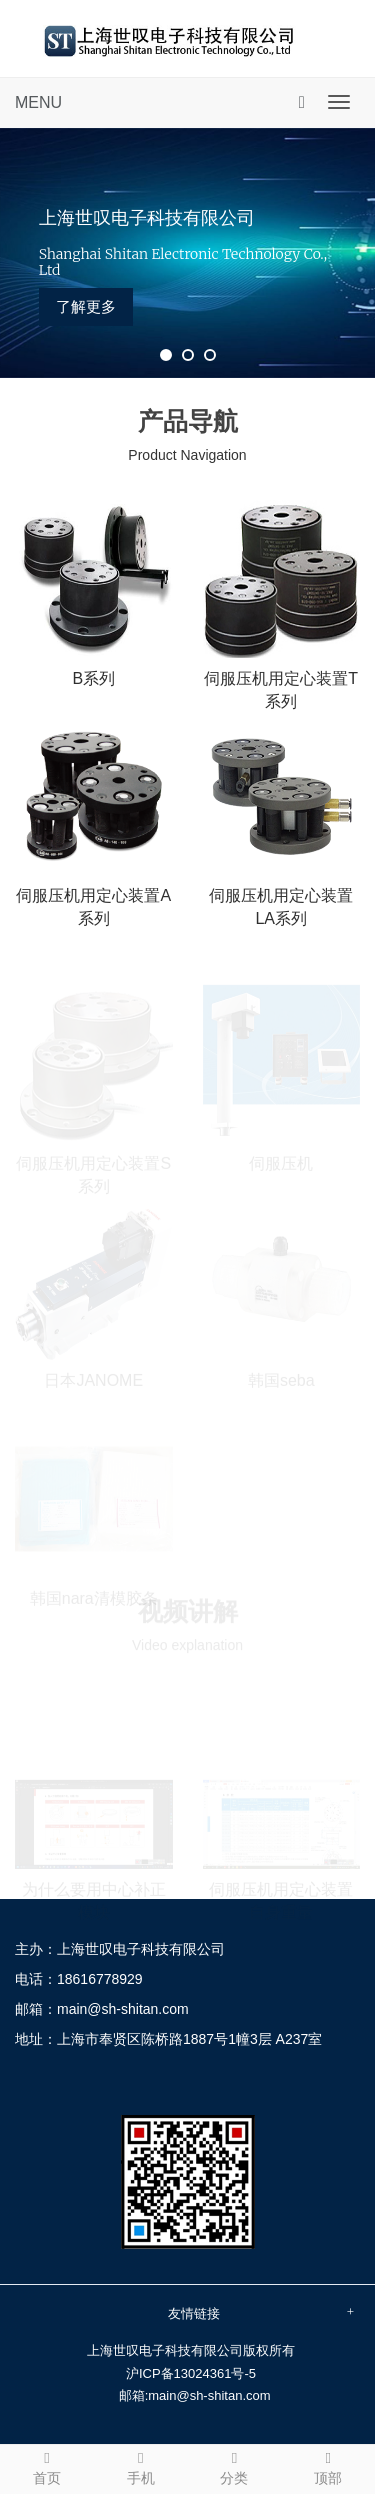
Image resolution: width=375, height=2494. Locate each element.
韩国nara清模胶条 (94, 1596)
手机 (141, 2466)
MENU (38, 102)
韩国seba (281, 1379)
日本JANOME (93, 1379)
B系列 (93, 678)
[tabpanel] (187, 253)
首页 (47, 2466)
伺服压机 (281, 1161)
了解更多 (86, 306)
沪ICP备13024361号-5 (191, 2373)
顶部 (328, 2466)
